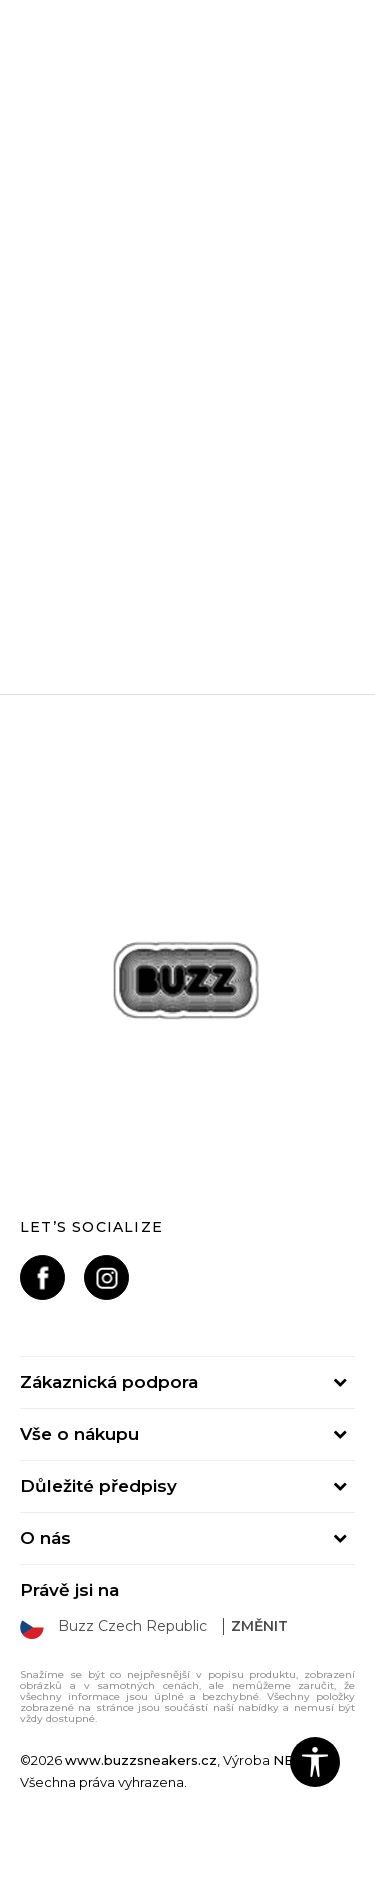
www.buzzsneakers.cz (141, 1760)
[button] (315, 1762)
